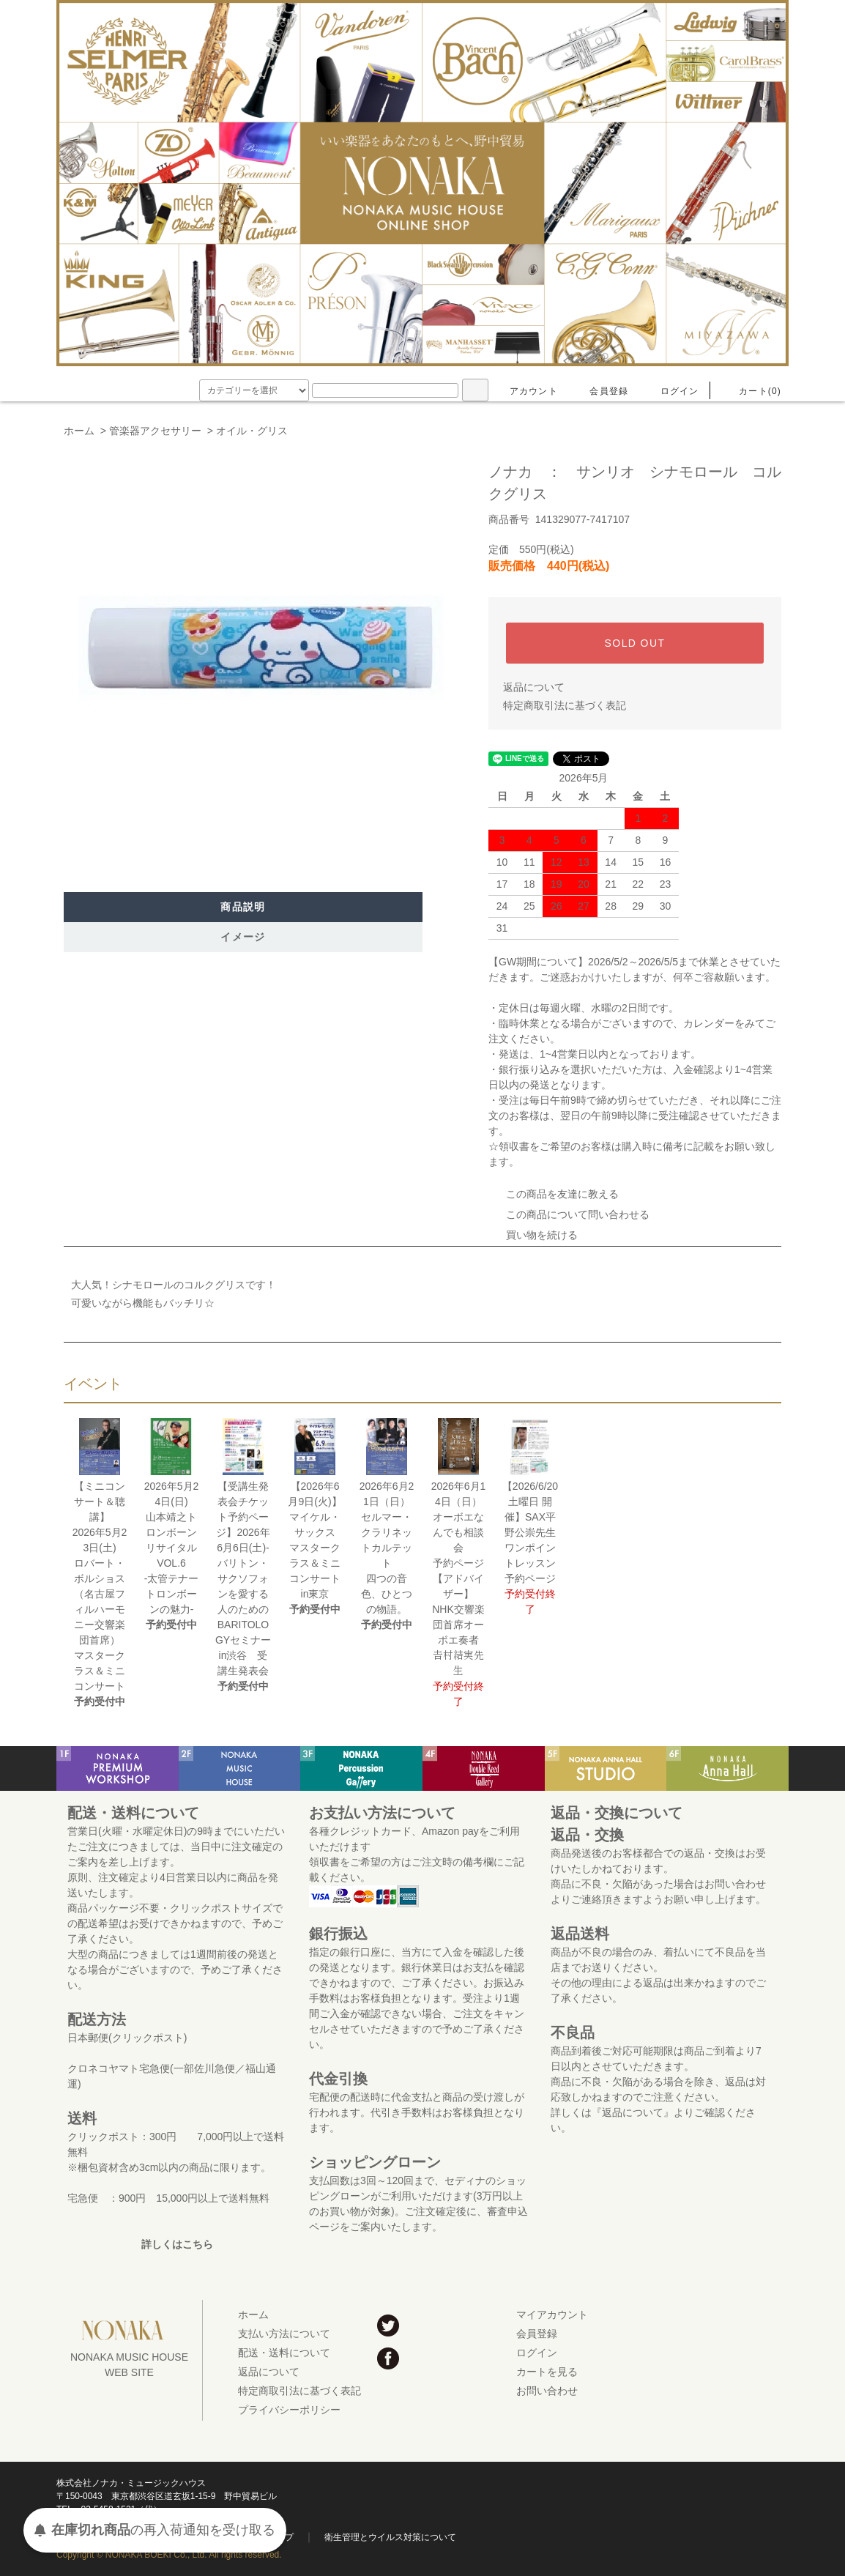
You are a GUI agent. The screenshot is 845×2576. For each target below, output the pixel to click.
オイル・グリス (252, 431)
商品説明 (243, 907)
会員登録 (600, 391)
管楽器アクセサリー (155, 431)
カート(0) (751, 391)
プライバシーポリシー (289, 2410)
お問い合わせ (547, 2391)
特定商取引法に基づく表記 (564, 705)
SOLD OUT (635, 643)
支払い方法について (284, 2333)
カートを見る (547, 2372)
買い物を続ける (533, 1235)
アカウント (525, 391)
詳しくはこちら (177, 2244)
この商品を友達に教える (553, 1194)
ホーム (79, 431)
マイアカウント (552, 2314)
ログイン (671, 391)
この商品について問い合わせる (568, 1214)
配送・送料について (284, 2352)
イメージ (243, 937)
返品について (534, 687)
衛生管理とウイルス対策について (390, 2537)
